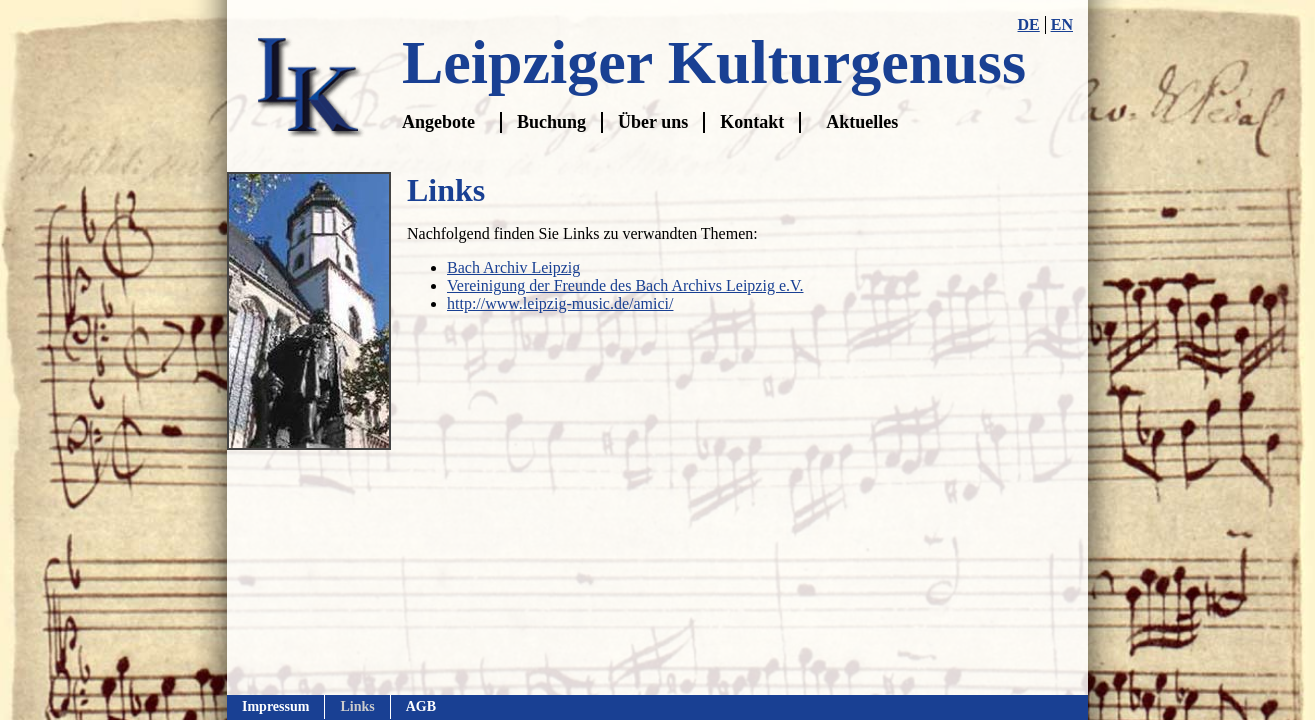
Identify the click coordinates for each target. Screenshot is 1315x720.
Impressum (275, 706)
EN (1062, 24)
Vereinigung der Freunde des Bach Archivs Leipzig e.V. (625, 285)
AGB (421, 706)
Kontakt (752, 122)
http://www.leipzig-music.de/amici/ (560, 303)
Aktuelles (862, 122)
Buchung (551, 122)
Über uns (653, 122)
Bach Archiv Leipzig (513, 267)
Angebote (438, 122)
